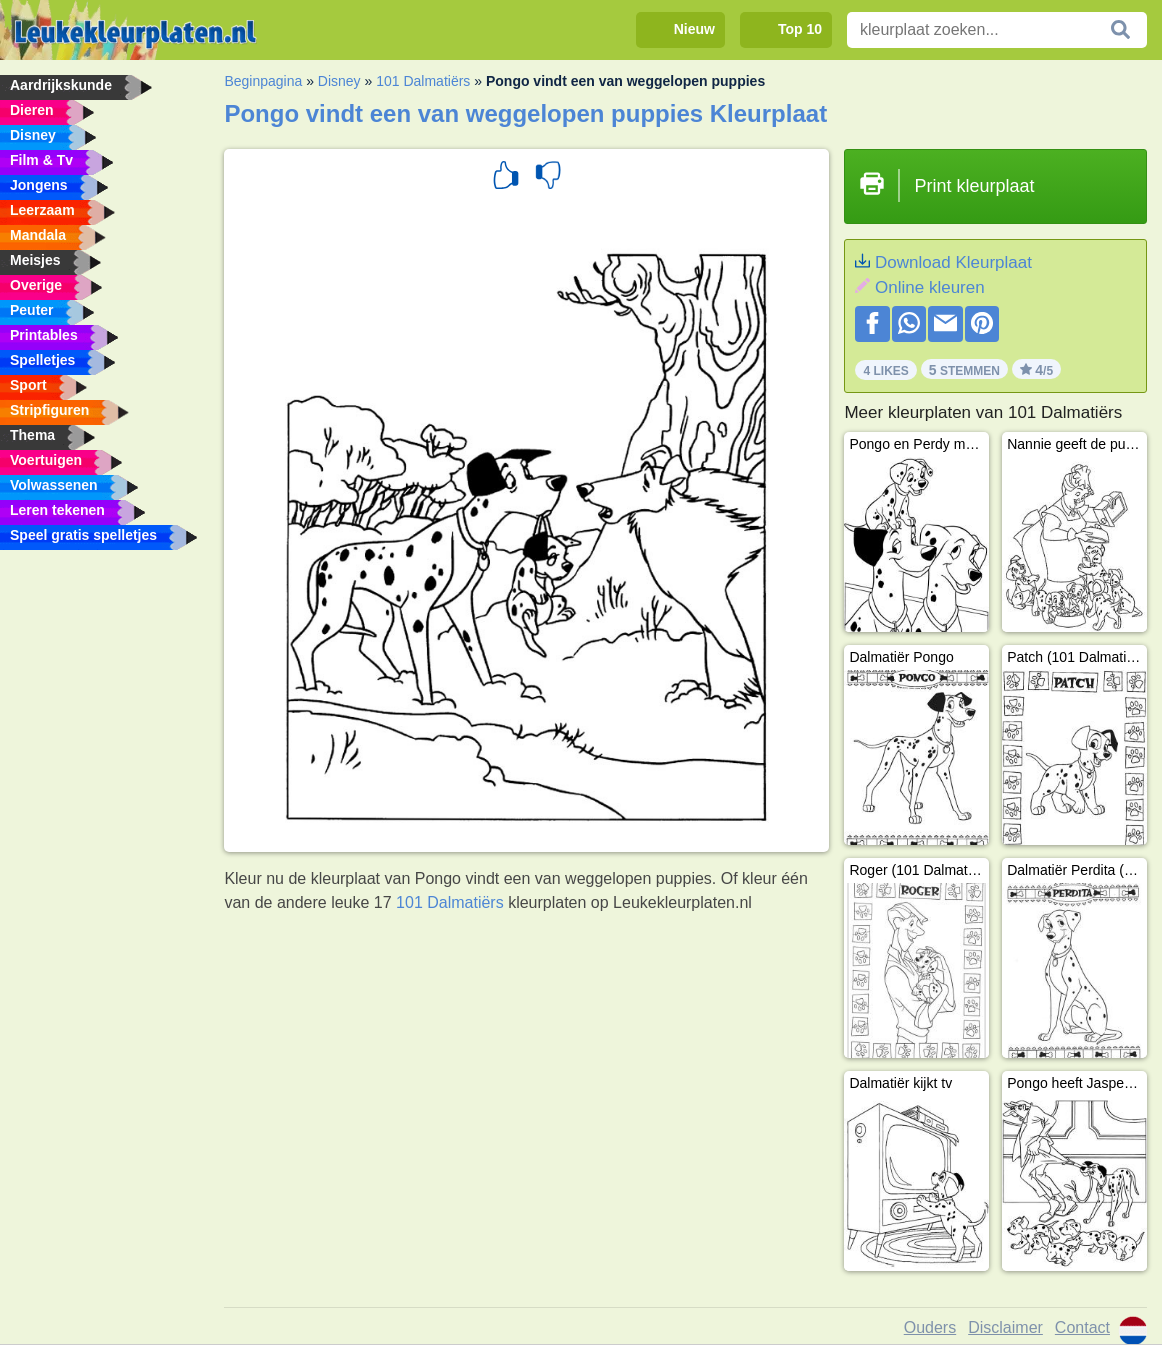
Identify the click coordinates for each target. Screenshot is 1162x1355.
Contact (1082, 1327)
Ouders (930, 1327)
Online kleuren (930, 287)
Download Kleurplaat (953, 262)
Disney (339, 81)
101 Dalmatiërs (423, 81)
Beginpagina (263, 81)
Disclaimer (1005, 1327)
